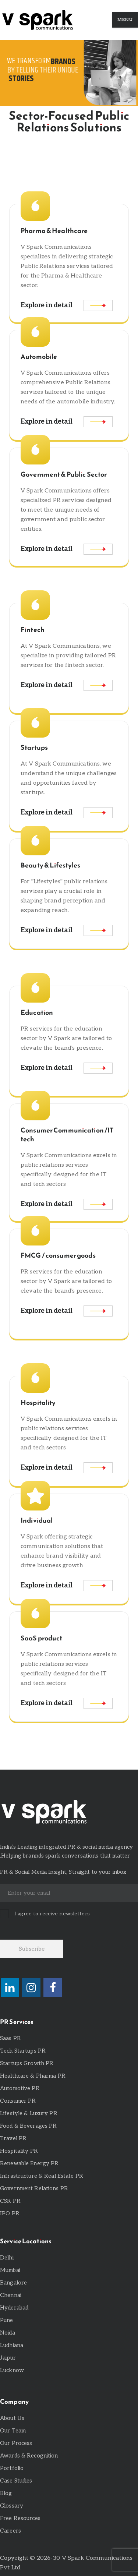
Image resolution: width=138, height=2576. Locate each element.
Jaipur (8, 2357)
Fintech (33, 629)
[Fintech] (35, 605)
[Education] (35, 988)
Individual (37, 1520)
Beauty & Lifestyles (50, 865)
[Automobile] (35, 332)
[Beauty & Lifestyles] (35, 840)
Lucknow (12, 2370)
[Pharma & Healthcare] (35, 206)
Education (37, 1012)
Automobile (39, 356)
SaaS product (42, 1638)
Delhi (7, 2257)
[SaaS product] (35, 1613)
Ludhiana (11, 2345)
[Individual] (35, 1496)
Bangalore (13, 2282)
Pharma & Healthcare (54, 230)
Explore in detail (46, 305)
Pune (6, 2320)
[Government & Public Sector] (35, 450)
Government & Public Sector (64, 474)
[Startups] (35, 723)
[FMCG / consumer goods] (35, 1231)
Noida (7, 2332)
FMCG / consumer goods (58, 1255)
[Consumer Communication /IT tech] (35, 1105)
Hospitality (38, 1402)
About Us (12, 2418)
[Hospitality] (35, 1378)
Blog (6, 2493)
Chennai (10, 2295)
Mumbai (10, 2270)
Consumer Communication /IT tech (67, 1135)
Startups (34, 747)
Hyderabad (14, 2307)
